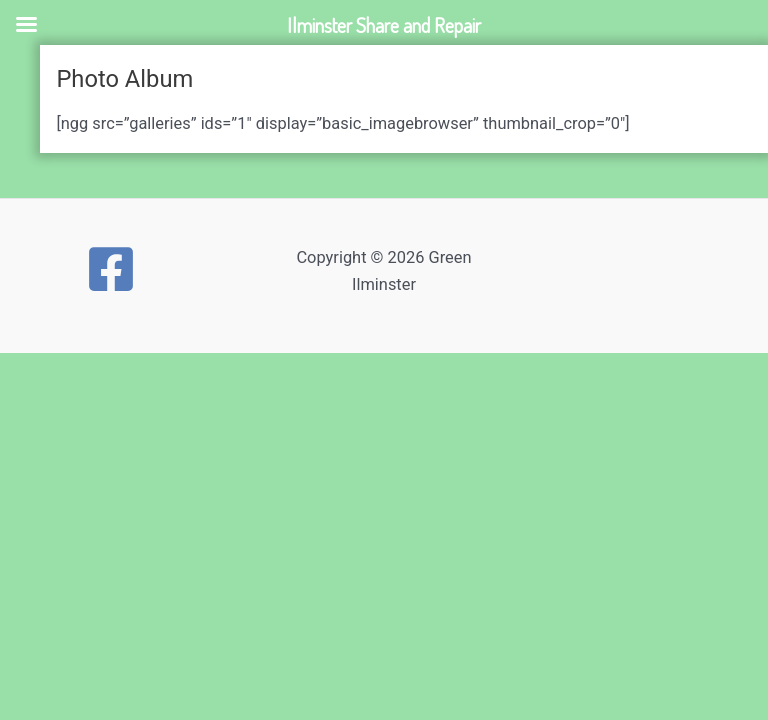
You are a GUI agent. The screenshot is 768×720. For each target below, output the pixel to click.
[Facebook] (111, 269)
